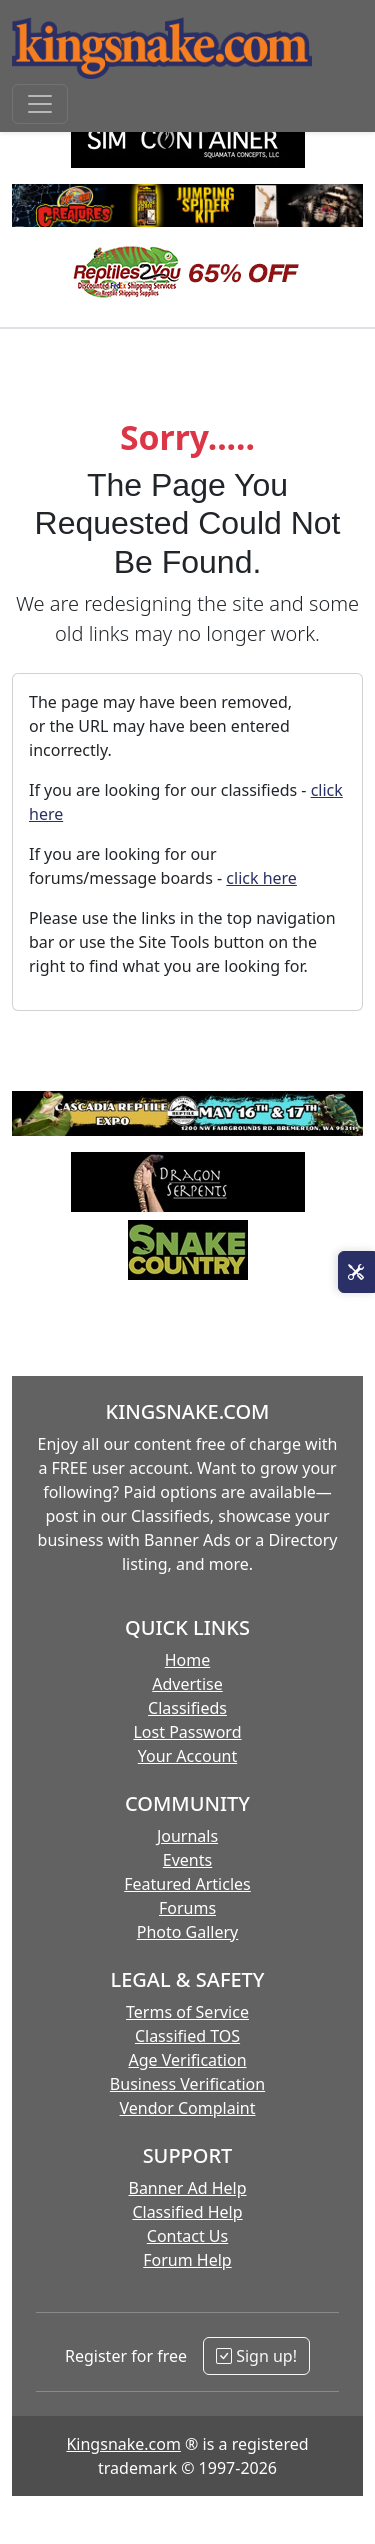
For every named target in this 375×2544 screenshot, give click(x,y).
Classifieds (187, 1708)
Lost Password (187, 1732)
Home (188, 1660)
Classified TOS (187, 2036)
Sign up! (256, 2356)
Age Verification (187, 2060)
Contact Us (187, 2236)
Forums (187, 1908)
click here (261, 878)
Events (187, 1860)
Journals (187, 1836)
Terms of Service (187, 2012)
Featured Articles (187, 1884)
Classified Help (187, 2212)
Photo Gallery (188, 1932)
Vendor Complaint (188, 2108)
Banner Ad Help (187, 2188)
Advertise (187, 1684)
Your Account (187, 1756)
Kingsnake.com (123, 2444)
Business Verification (187, 2084)
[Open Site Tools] (356, 1272)
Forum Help (187, 2260)
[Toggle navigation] (40, 104)
